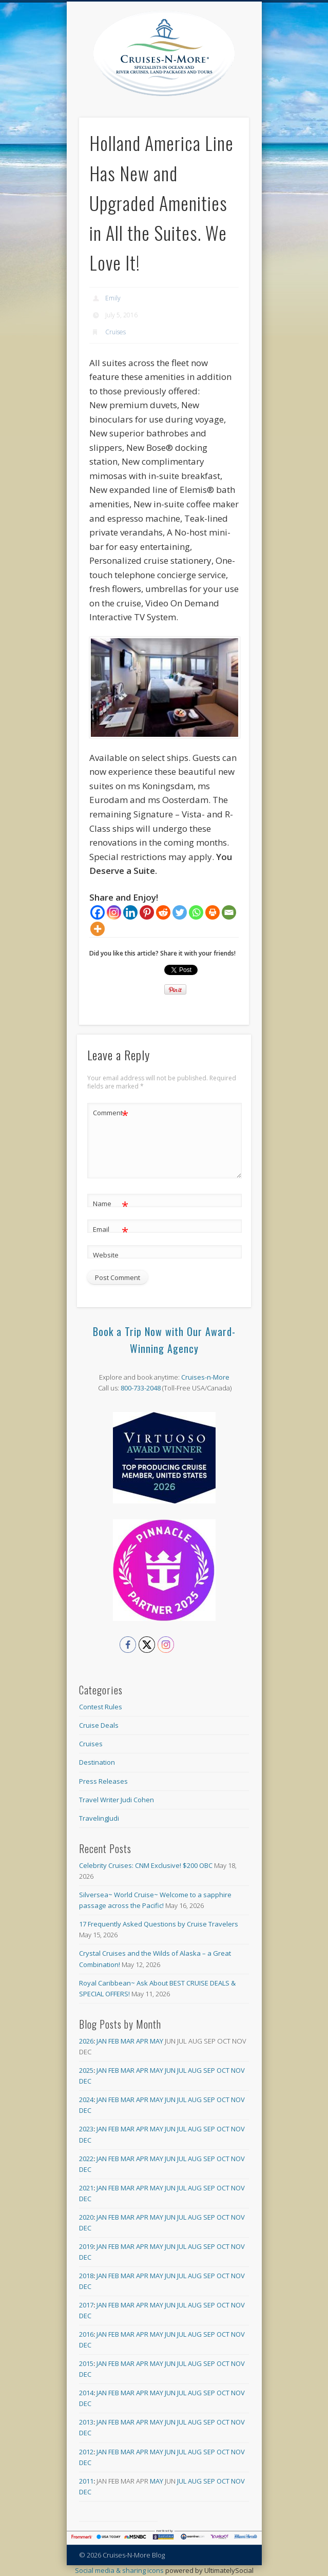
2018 (86, 2275)
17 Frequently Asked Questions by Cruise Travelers (158, 1924)
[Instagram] (114, 912)
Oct (223, 2070)
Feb (113, 2041)
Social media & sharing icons (120, 2570)
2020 (86, 2217)
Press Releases (103, 1781)
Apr (142, 2041)
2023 (86, 2128)
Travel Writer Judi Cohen (116, 1799)
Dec (85, 2081)
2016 (86, 2334)
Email (110, 1229)
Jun (170, 2070)
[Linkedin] (130, 912)
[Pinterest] (147, 912)
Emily (113, 298)
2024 (86, 2099)
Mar (127, 2041)
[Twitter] (179, 912)
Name (110, 1204)
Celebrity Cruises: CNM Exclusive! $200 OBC (146, 1865)
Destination (97, 1762)
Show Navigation (241, 92)
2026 (86, 2041)
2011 (86, 2481)
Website (106, 1255)
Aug (195, 2070)
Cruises (115, 332)
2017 (86, 2305)
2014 (86, 2392)
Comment (110, 1113)
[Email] (229, 912)
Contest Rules (100, 1706)
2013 (86, 2422)
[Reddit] (163, 912)
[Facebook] (97, 912)
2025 (86, 2070)
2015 (86, 2363)
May (156, 2041)
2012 (86, 2451)
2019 (86, 2246)
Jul (181, 2070)
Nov (238, 2070)
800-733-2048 (141, 1387)
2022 (86, 2158)
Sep (209, 2070)
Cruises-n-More (205, 1377)
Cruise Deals (99, 1725)
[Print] (212, 912)
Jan (102, 2041)
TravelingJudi (99, 1818)
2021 (86, 2187)
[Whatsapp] (196, 912)
